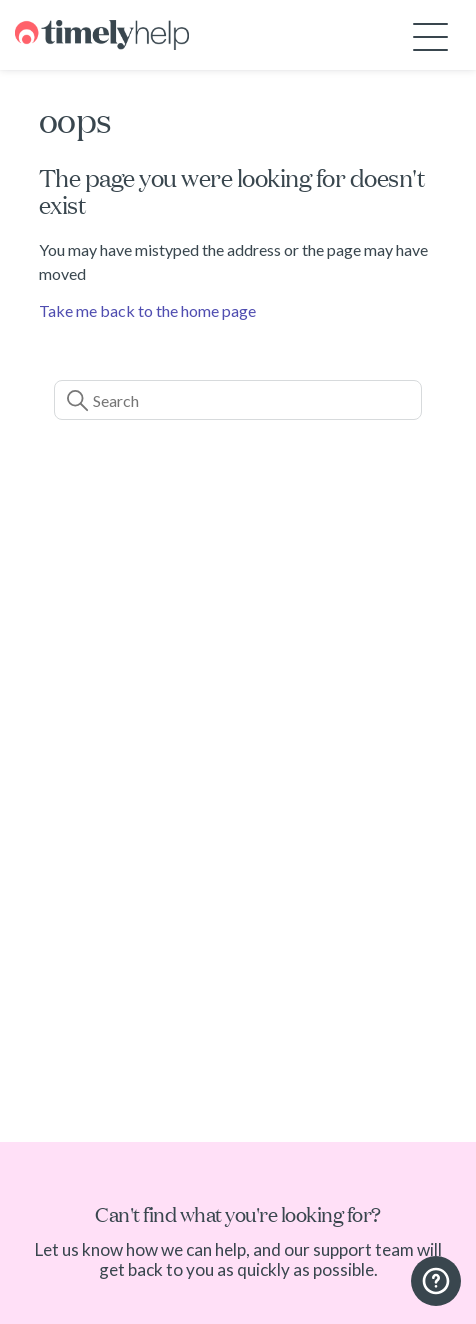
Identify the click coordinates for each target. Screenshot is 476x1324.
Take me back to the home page (147, 310)
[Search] (238, 400)
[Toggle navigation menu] (430, 35)
